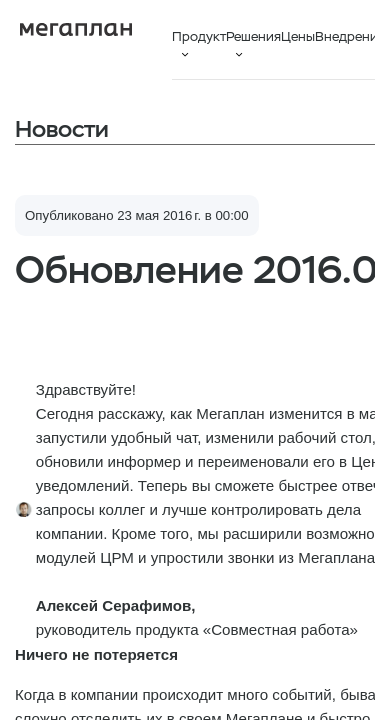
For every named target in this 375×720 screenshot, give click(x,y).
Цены (298, 36)
